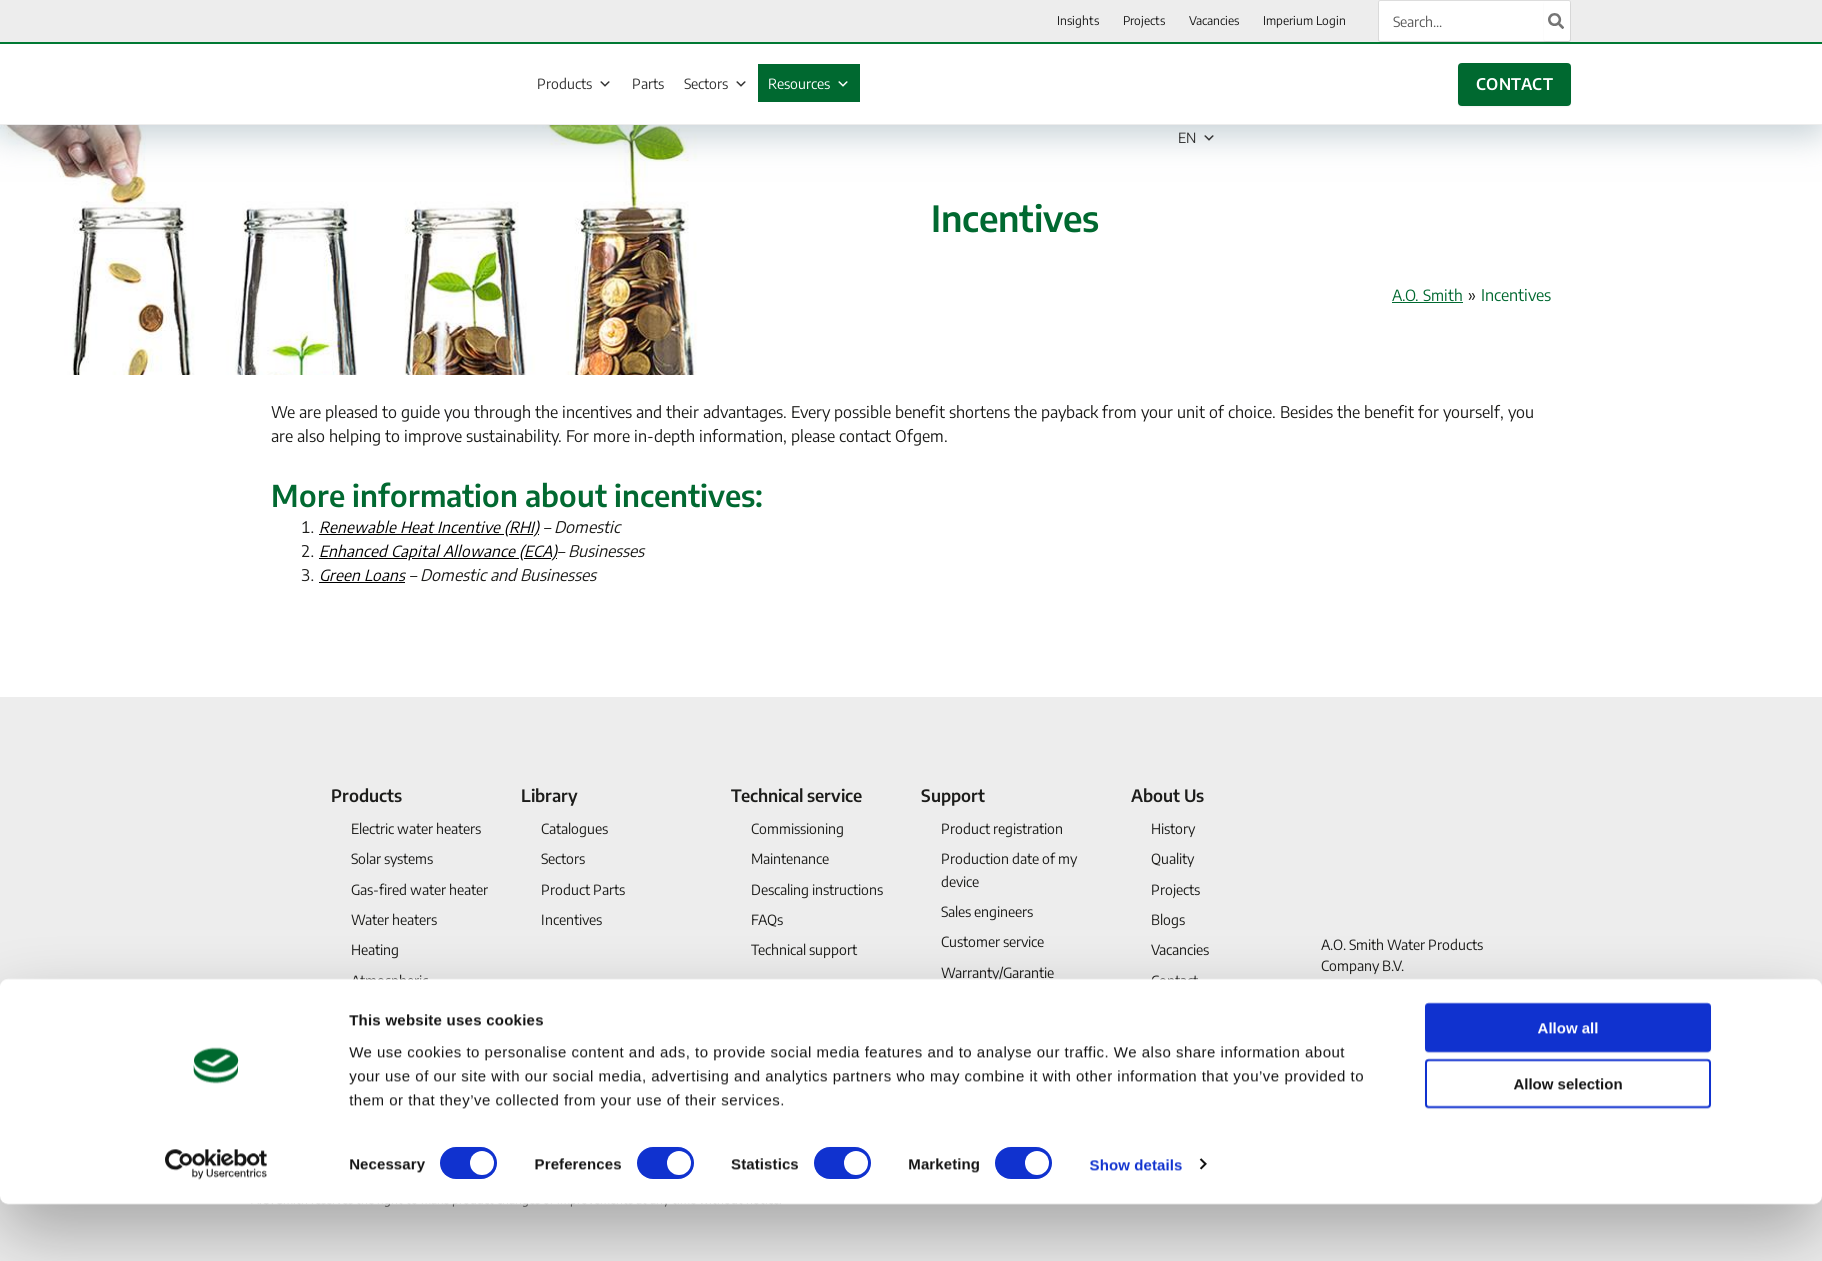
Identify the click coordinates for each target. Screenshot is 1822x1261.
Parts (648, 83)
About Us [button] (1167, 795)
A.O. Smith (1425, 295)
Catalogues (574, 828)
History (1173, 828)
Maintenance (790, 858)
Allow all (1568, 1084)
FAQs (767, 919)
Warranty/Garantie (997, 972)
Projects (1175, 889)
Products (574, 84)
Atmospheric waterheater (389, 991)
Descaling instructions (817, 889)
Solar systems (392, 858)
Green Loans (363, 575)
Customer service (992, 941)
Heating (375, 949)
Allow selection (1567, 1141)
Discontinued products (419, 1033)
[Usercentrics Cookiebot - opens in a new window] (216, 1222)
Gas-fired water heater (419, 889)
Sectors (716, 84)
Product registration (1002, 828)
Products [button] (366, 795)
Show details (1136, 1221)
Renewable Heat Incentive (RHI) (430, 527)
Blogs (1168, 919)
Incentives (571, 919)
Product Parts (583, 889)
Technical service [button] (796, 795)
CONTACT (1514, 84)
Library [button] (549, 795)
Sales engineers (987, 911)
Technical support (804, 949)
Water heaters (394, 919)
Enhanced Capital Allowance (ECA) (439, 551)
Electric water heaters (416, 828)
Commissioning (797, 828)
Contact (1174, 980)
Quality (1172, 858)
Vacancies (1180, 949)
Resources (809, 84)
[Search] (1557, 21)
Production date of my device (1009, 869)
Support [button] (953, 795)
